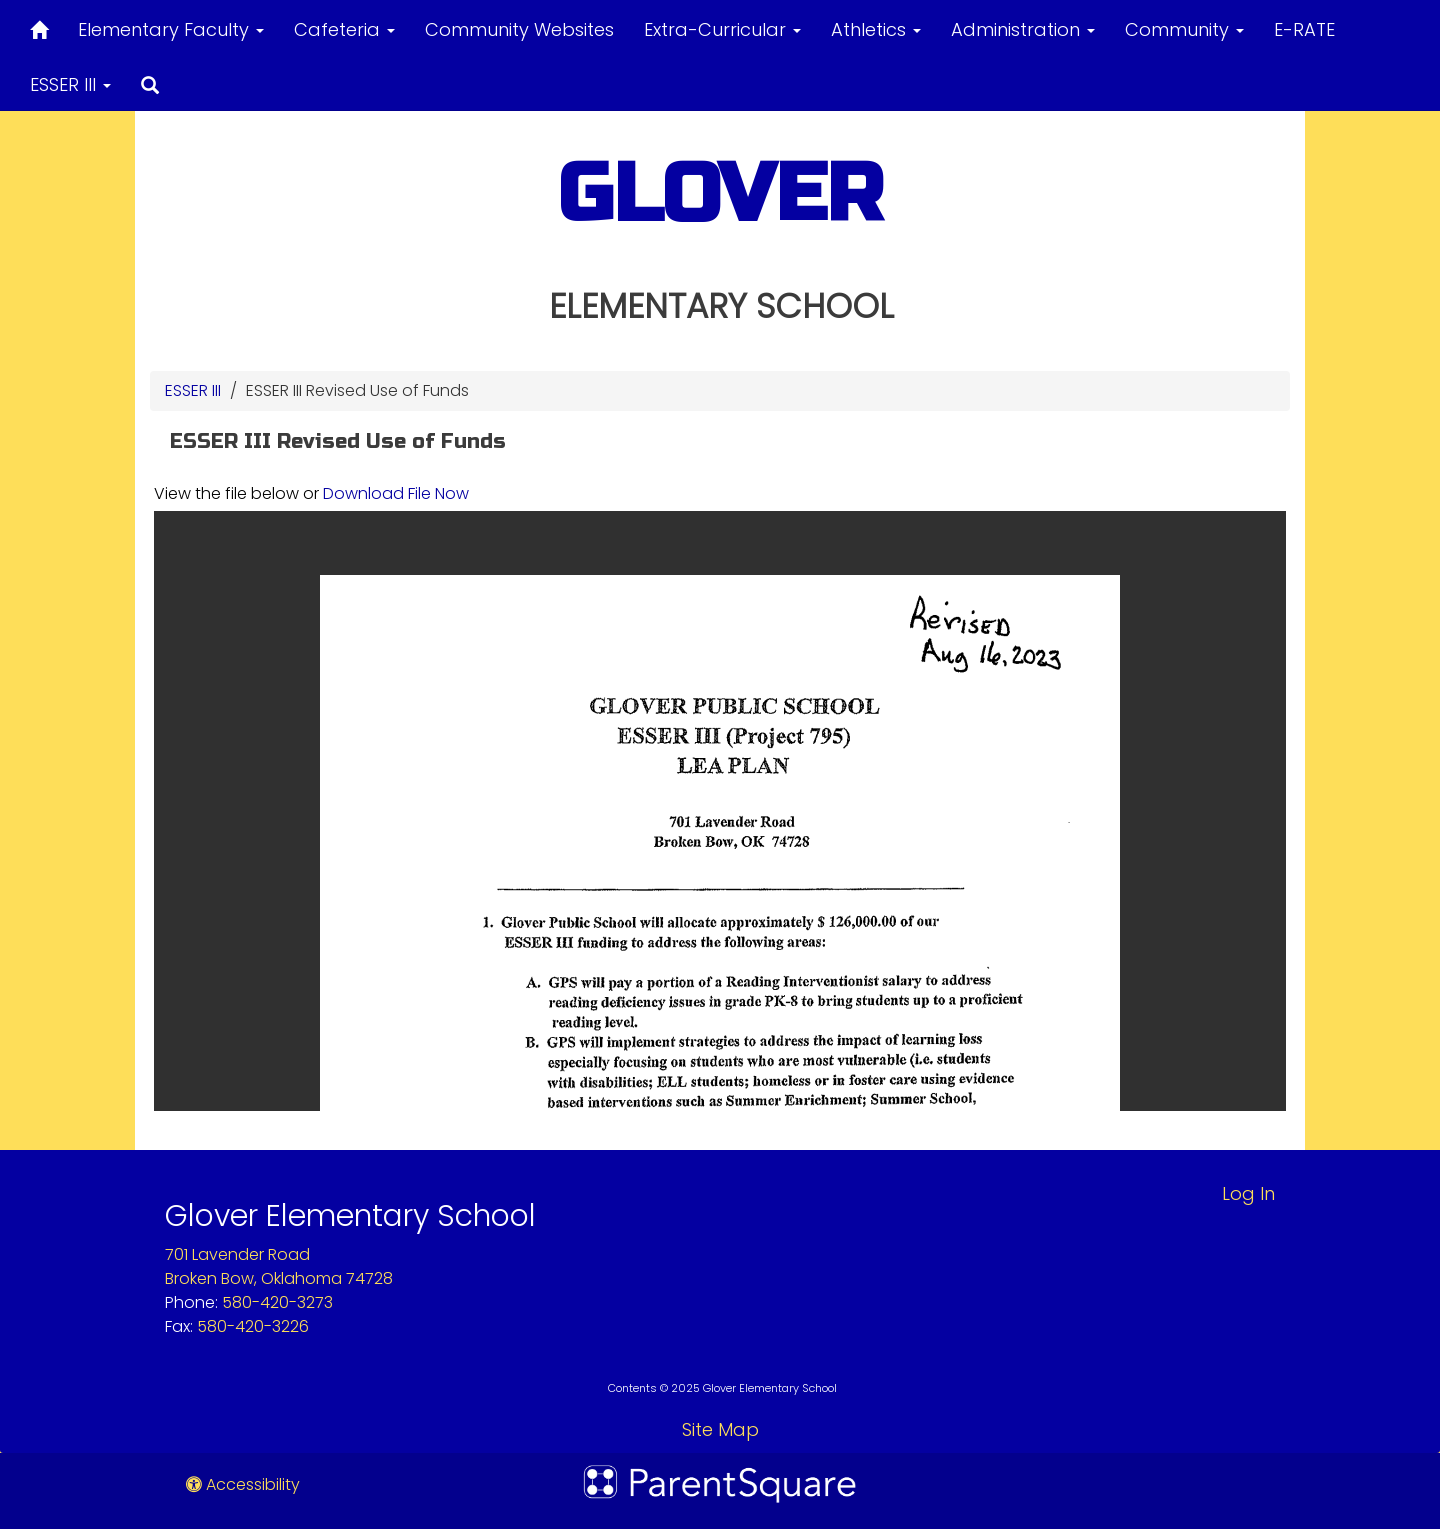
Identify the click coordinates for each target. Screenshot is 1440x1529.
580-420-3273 (277, 1302)
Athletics (876, 29)
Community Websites (519, 29)
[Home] (39, 26)
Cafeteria (344, 29)
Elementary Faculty (171, 29)
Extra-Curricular (722, 29)
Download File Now (396, 493)
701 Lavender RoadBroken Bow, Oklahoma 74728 (279, 1266)
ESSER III (70, 84)
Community (1184, 29)
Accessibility (243, 1484)
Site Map (720, 1429)
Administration (1023, 29)
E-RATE (1304, 29)
